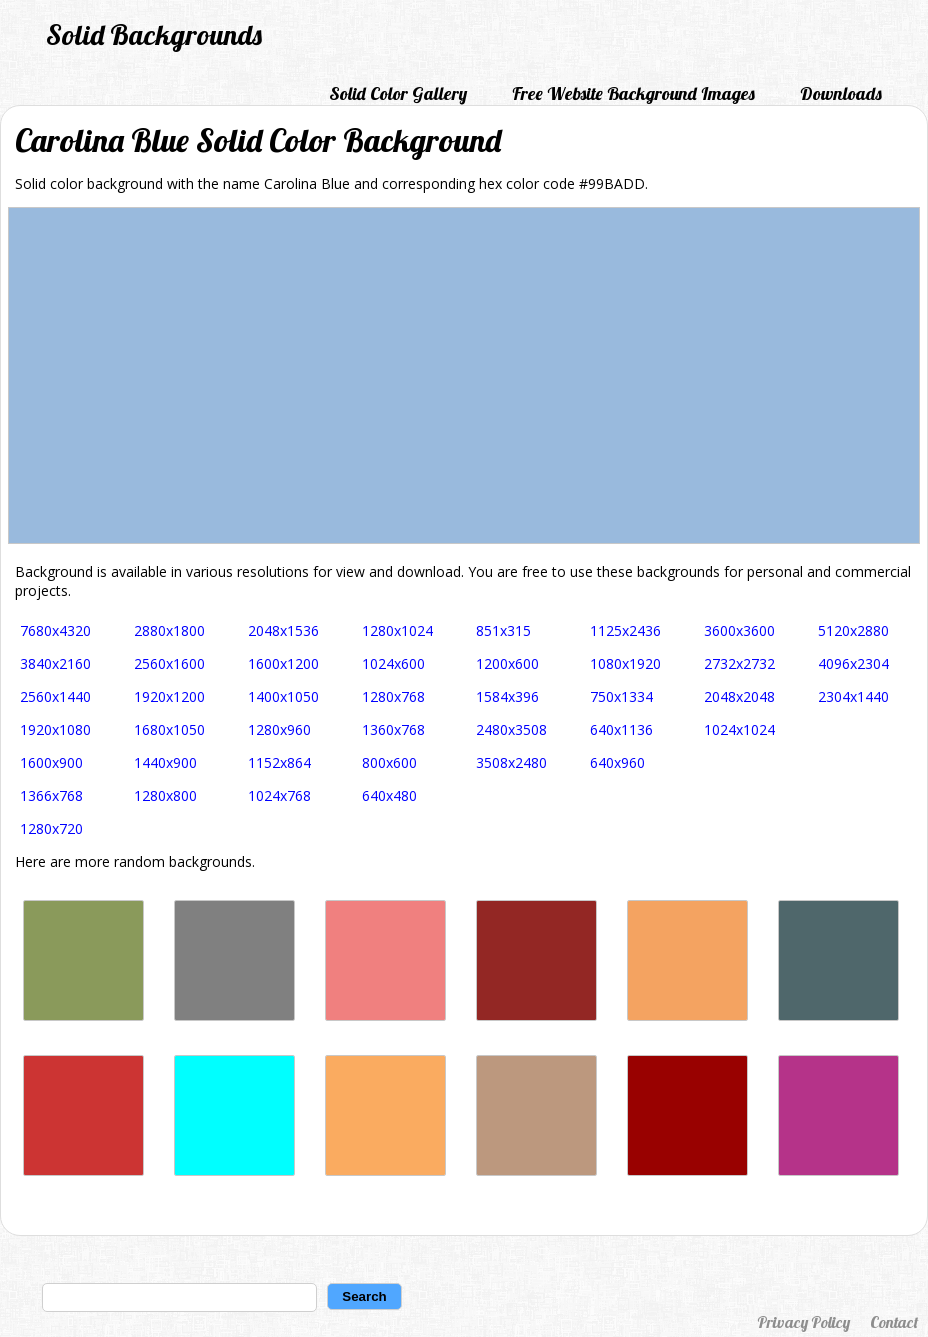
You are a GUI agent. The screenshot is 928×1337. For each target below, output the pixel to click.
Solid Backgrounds (154, 34)
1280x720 (51, 828)
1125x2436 (625, 630)
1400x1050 (283, 696)
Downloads (841, 93)
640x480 (389, 795)
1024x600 (393, 663)
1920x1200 (169, 696)
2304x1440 (853, 696)
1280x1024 (397, 630)
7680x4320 (55, 630)
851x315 (503, 630)
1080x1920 (625, 663)
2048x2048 (739, 696)
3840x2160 (55, 663)
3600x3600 (739, 630)
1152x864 (279, 762)
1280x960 (279, 729)
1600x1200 (283, 663)
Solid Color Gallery (398, 93)
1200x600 (507, 663)
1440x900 (165, 762)
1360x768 (393, 729)
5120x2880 (853, 630)
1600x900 (51, 762)
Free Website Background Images (633, 93)
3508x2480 (511, 762)
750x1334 (621, 696)
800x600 (389, 762)
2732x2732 (739, 663)
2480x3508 (511, 729)
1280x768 (393, 696)
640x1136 (621, 729)
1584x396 (507, 696)
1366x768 (51, 795)
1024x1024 (739, 729)
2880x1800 (169, 630)
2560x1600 (169, 663)
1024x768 (279, 795)
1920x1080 (55, 729)
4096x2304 (853, 663)
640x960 (617, 762)
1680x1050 (169, 729)
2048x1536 (283, 630)
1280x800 (165, 795)
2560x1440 (55, 696)
